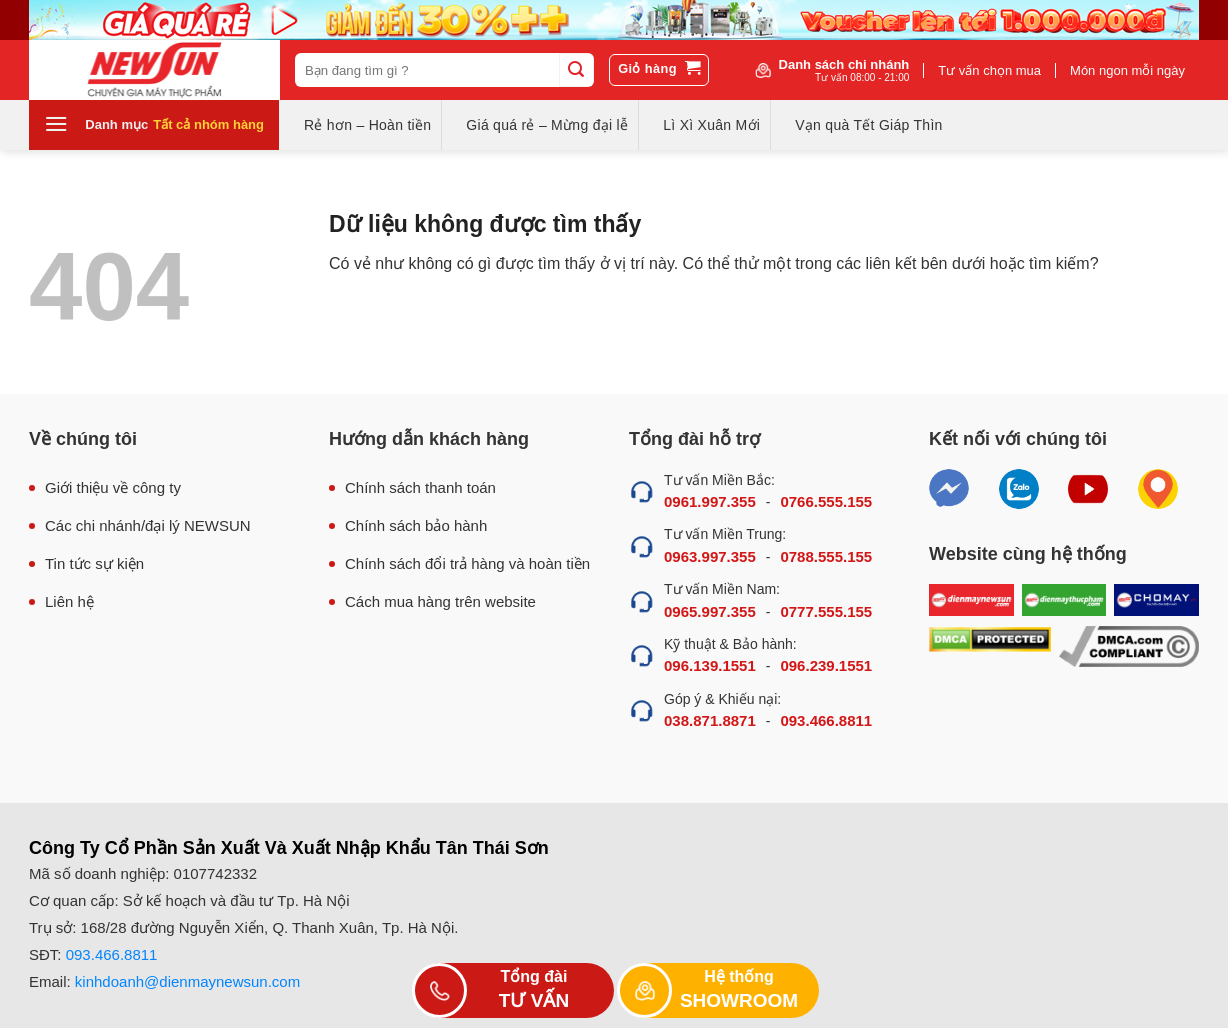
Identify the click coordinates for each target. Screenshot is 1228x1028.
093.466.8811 (826, 720)
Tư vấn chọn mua (989, 70)
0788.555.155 (826, 556)
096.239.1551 (826, 665)
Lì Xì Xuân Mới (711, 125)
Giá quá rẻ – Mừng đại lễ (547, 125)
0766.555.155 (826, 501)
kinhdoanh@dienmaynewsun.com (187, 981)
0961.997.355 (710, 501)
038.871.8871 (710, 720)
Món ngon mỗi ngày (1127, 70)
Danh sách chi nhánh (844, 70)
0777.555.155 (826, 611)
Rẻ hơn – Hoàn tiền (367, 125)
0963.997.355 (710, 556)
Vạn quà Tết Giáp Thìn (868, 125)
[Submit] (576, 70)
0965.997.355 (710, 611)
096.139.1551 (710, 665)
